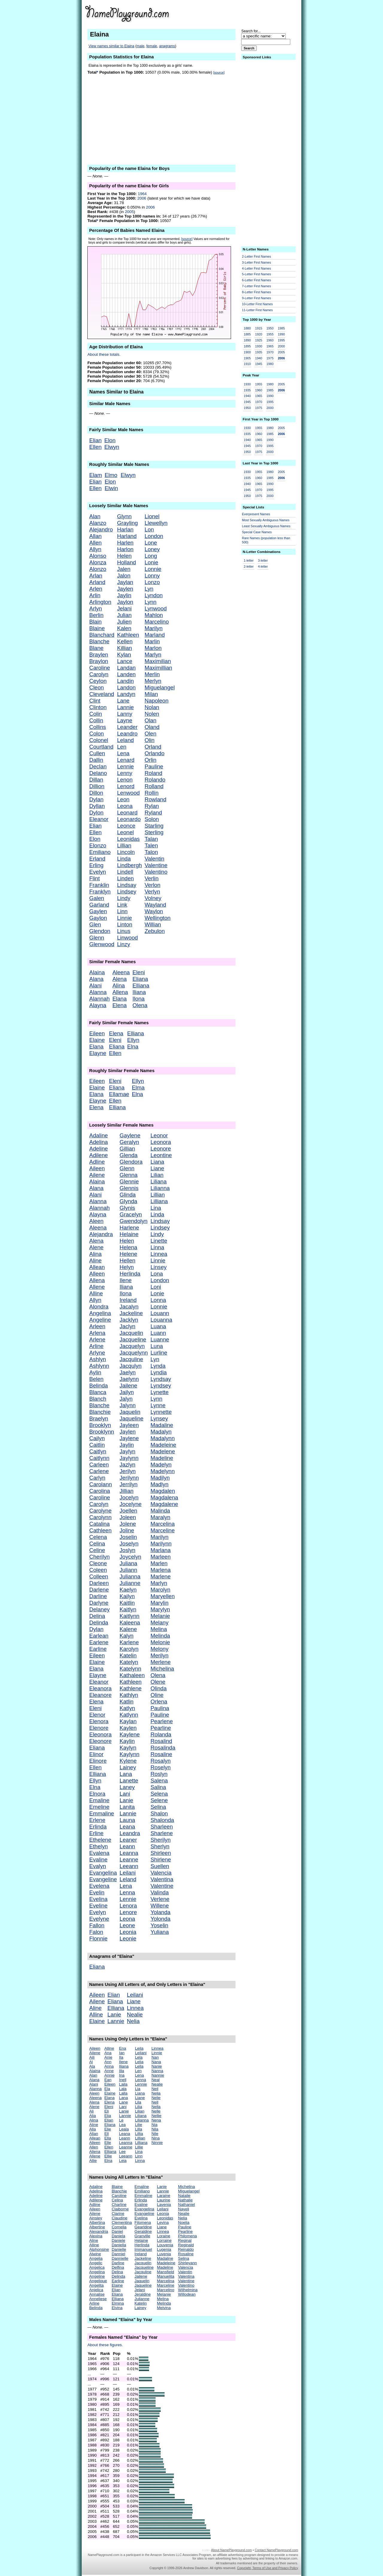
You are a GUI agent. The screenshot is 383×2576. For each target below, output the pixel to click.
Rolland (154, 786)
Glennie (129, 1181)
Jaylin (124, 595)
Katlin (127, 1701)
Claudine (119, 2218)
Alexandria (98, 2231)
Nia (154, 2124)
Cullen (97, 753)
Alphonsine (99, 2249)
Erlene (97, 1820)
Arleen (97, 1326)
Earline (98, 1649)
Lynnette (161, 1412)
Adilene (98, 1155)
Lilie (138, 2124)
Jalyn (126, 1399)
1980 (269, 364)
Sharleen (162, 1826)
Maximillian (158, 668)
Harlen (125, 542)
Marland (155, 635)
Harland (126, 536)
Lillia (139, 2133)
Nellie (156, 2115)
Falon (96, 1932)
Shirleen (161, 1853)
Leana (127, 1826)
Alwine (95, 2254)
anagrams (167, 46)
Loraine (163, 2236)
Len (121, 747)
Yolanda (161, 1912)
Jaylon (125, 602)
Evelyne (99, 1919)
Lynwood (156, 608)
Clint (94, 700)
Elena (120, 1005)
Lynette (160, 1392)
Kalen (124, 628)
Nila (154, 2129)
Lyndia (159, 1372)
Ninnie (157, 2142)
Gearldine (143, 2227)
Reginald (186, 2245)
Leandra (130, 1833)
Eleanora (100, 1688)
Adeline (98, 1148)
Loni (156, 1287)
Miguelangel (160, 687)
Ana (108, 2053)
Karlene (129, 1642)
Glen (95, 924)
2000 (281, 346)
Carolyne (100, 1510)
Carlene (99, 1471)
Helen (124, 556)
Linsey (159, 1267)
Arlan (95, 575)
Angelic (95, 2263)
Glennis (129, 1188)
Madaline (162, 1425)
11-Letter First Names (257, 310)
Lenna (127, 1892)
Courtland (101, 747)
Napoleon (156, 700)
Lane (123, 700)
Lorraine (164, 2240)
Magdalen (163, 1491)
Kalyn (127, 1636)
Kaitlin (127, 1603)
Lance (124, 661)
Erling (96, 865)
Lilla (138, 2129)
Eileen (97, 1033)
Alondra (98, 1306)
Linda (124, 858)
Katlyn (127, 1708)
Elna (132, 1046)
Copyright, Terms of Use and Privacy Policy (267, 2568)
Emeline (99, 1807)
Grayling (127, 523)
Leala (124, 2129)
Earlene (98, 1642)
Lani (125, 1794)
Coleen (98, 1570)
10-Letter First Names (257, 304)
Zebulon (155, 931)
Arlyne (97, 1352)
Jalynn (128, 1405)
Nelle (155, 2111)
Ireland (128, 1300)
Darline (98, 1596)
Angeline (100, 1320)
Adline (97, 1162)
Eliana (140, 979)
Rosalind (161, 1741)
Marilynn (161, 1543)
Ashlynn (99, 1366)
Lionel (152, 516)
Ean (108, 2079)
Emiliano (100, 852)
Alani (95, 985)
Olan (150, 720)
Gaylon (98, 918)
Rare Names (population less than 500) (266, 540)
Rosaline (161, 1754)
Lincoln (126, 852)
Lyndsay (161, 1379)
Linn (122, 911)
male (140, 46)
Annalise (96, 2294)
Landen (126, 674)
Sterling (154, 832)
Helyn (127, 1267)
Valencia (161, 1873)
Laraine (163, 2195)
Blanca (97, 1392)
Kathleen (128, 635)
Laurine (163, 2200)
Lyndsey (161, 1385)
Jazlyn (128, 1464)
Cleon (96, 687)
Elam (95, 475)
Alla (92, 2129)
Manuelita (165, 2276)
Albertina (97, 2222)
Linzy (123, 944)
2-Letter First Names (256, 256)
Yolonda (161, 1919)
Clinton (98, 707)
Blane (96, 648)
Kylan (124, 654)
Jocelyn (129, 1497)
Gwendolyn (134, 1221)
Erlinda (98, 1826)
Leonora (161, 1142)
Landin (125, 681)
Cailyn (97, 1438)
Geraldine (143, 2231)
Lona (157, 1273)
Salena (159, 1780)
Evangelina (103, 1873)
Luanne (160, 1339)
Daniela (118, 2236)
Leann (127, 1846)
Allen (95, 542)
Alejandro (101, 529)
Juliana (128, 1563)
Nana (156, 2062)
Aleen (96, 1221)
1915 (258, 328)
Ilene (126, 1280)
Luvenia (164, 2254)
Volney (153, 898)
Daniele (118, 2240)
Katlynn (129, 1715)
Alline (96, 1293)
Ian (122, 2053)
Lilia (138, 2106)
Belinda (98, 1385)
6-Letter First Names (256, 280)
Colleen (98, 1576)
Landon (126, 687)
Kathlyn (129, 1695)
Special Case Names (257, 532)
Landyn (126, 694)
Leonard (127, 812)
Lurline (159, 1352)
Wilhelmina (187, 2290)
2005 (129, 211)
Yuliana (160, 1932)
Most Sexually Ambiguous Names (266, 520)
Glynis (127, 1208)
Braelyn (98, 1418)
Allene (97, 1287)
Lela (138, 2057)
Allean (97, 1267)
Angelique (98, 2281)
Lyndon (154, 595)
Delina (97, 1616)
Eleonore (100, 1741)
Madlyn (159, 1484)
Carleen (99, 1464)
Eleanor (98, 819)
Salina (158, 1787)
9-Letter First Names (256, 298)
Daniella (119, 2245)
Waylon (154, 911)
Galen (96, 898)
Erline (96, 1833)
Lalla (123, 2093)
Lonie (151, 562)
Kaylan (128, 1721)
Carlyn (97, 1478)
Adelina (98, 1142)
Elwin (111, 488)
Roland (153, 773)
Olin (149, 740)
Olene (158, 1682)
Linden (125, 878)
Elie (107, 2129)
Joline (127, 1530)
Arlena (97, 1333)
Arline (96, 1346)
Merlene (161, 1662)
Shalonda (162, 1820)
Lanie (126, 1800)
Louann (160, 1313)
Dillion (96, 786)
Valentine (156, 865)
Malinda (160, 1510)
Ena (122, 2048)
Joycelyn (131, 1557)
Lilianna (160, 1188)
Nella (155, 2106)
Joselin (128, 1537)
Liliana (159, 1181)
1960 (269, 340)
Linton (124, 924)
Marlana (161, 1550)
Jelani (124, 608)
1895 (247, 346)
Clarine (118, 2213)
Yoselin (159, 1925)
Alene (96, 1247)
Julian (124, 615)
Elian (95, 440)
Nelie (155, 2097)
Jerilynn (129, 1478)
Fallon (96, 1925)
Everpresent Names (256, 514)
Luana (158, 1326)
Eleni (139, 972)
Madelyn (161, 1464)
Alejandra (101, 1234)
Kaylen (128, 1728)
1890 (247, 340)
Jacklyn (129, 1320)
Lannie (125, 707)
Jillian (127, 1491)
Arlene (97, 1339)
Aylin (95, 1372)
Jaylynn (129, 1458)
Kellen (125, 641)
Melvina (164, 2308)
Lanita (127, 1807)
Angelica (96, 2267)
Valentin (154, 858)
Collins (97, 727)
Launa (127, 1820)
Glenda (129, 1155)
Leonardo (129, 819)
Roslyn (159, 1774)
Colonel (98, 740)
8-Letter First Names (256, 292)
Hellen (128, 1260)
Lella (139, 2066)
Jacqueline (133, 1339)
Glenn (96, 937)
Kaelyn (128, 1589)
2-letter (249, 566)
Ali (91, 2111)
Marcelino (157, 621)
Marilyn (153, 628)
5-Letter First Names (256, 274)
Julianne (130, 1583)
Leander (127, 727)
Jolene (128, 1524)
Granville (143, 2236)
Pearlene (162, 1721)
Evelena (99, 1886)
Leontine (161, 1155)
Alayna (97, 1005)
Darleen (99, 1583)
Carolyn (98, 674)
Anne (109, 2071)
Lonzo (152, 582)
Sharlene (162, 1833)
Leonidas (128, 839)
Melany (159, 1622)
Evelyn (97, 872)
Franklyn (100, 891)
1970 (269, 352)
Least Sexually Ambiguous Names (266, 526)
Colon (96, 733)
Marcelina (163, 1524)
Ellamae (119, 1094)
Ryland (153, 812)
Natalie (184, 2195)
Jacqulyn (131, 1366)
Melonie (160, 1642)
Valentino (156, 872)
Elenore (98, 1728)
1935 (258, 352)
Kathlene (131, 1688)
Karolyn (129, 1649)
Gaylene (130, 1135)
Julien (124, 621)
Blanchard (101, 635)
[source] (218, 72)
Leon (123, 799)
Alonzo (97, 569)
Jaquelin (130, 1412)
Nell (154, 2102)
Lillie (139, 2147)
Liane (157, 1168)
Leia (123, 2160)
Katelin (128, 1655)
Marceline (163, 1530)
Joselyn (129, 1543)
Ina (122, 2075)
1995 (281, 340)
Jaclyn (128, 1326)
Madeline (162, 1458)
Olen (150, 733)
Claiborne (120, 2209)
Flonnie (98, 1938)
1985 (281, 328)
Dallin (96, 760)
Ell (106, 2133)
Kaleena (130, 1622)
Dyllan (97, 806)
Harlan (125, 529)
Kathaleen (132, 1675)
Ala (92, 2066)
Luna (157, 1346)
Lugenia (164, 2249)
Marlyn (153, 654)
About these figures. (105, 2345)
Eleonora (100, 1734)
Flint (94, 878)
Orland (153, 747)
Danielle (119, 2249)
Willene (160, 1905)
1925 (258, 340)
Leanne (129, 1859)
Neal (155, 2079)
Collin (96, 720)
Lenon (125, 779)
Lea (122, 2124)
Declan (98, 766)
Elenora (98, 1721)
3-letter (263, 560)
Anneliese (98, 2299)
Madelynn (163, 1471)
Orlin (150, 760)
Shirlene (161, 1859)
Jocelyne (131, 1504)
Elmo (111, 475)
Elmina (118, 2303)
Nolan (152, 707)
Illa (121, 2071)
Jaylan (125, 582)
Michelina (162, 1668)
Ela (107, 2088)
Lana (126, 1774)
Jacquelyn (132, 1346)
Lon (149, 529)
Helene (128, 1254)
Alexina (95, 2236)
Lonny (152, 575)
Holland (126, 562)
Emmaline (101, 1813)
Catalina (99, 1524)
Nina (155, 2138)
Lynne (158, 1405)
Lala (123, 2088)
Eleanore (100, 1695)
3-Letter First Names (256, 262)
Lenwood (128, 793)
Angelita (96, 2285)
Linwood (127, 937)
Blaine (97, 628)
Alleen (97, 1273)
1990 (281, 334)
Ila (121, 2057)
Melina (159, 1629)
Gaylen (98, 911)
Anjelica (96, 2290)
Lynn (150, 602)
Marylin (159, 1603)
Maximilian (158, 661)
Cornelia (119, 2227)
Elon (109, 440)
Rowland (155, 799)
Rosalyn (161, 1761)
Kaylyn (128, 1747)
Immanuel (143, 2249)
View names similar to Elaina (111, 46)
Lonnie (153, 569)
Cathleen (100, 1530)
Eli (106, 2111)
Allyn (95, 549)
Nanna (157, 2071)
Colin (95, 714)
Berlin (96, 615)
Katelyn (129, 1662)
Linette (159, 1241)
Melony (159, 1649)
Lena (123, 753)
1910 (247, 364)
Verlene (160, 1899)
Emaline (99, 1800)
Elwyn (111, 447)
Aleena (121, 972)
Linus (123, 931)
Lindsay (126, 885)
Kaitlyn (128, 1609)
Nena (156, 2120)
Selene (159, 1800)
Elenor (97, 1715)
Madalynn (163, 1438)
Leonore (161, 1148)
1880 (247, 328)
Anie (108, 2057)
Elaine (97, 1040)
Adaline (98, 1135)
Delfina (118, 2267)
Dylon (96, 812)
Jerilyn (128, 1471)
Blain (95, 621)
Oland (152, 727)
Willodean (187, 2294)
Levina (163, 2222)
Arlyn (95, 608)
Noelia (183, 2222)
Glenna (129, 1175)
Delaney (99, 1609)
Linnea (159, 1254)
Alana (96, 979)
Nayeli (183, 2209)
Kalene (128, 1629)
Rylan (152, 806)
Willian (153, 924)
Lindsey (126, 891)
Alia (92, 2115)
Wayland (155, 905)
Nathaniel (186, 2204)
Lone (151, 542)
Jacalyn (129, 1306)
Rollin (152, 793)
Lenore (128, 1912)
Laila (123, 2084)
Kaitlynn (129, 1616)
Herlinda (130, 1273)
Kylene (128, 1761)
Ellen (95, 447)
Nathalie (185, 2200)
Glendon (99, 931)
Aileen (97, 1168)
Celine (97, 1550)
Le (121, 2120)
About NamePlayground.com (231, 2550)
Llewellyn (156, 523)
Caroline (99, 668)
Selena (159, 1794)
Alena (120, 979)
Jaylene (129, 1438)
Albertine (97, 2227)
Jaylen (125, 589)
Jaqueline (132, 1418)
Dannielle (120, 2258)
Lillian (124, 845)
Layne (124, 720)
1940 (258, 358)
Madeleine (163, 1445)
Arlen (95, 589)
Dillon (96, 793)
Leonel (125, 832)
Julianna (130, 1576)
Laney (127, 1787)
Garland (99, 905)
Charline (119, 2204)
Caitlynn (99, 1458)
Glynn (124, 516)
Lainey (128, 1767)
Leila (139, 2048)
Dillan (96, 779)
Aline (95, 1260)
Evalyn (97, 1866)
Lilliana (159, 1201)
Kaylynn (129, 1754)
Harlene (129, 1227)
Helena (128, 1247)
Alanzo (97, 523)
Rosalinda (163, 1747)
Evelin (96, 1892)
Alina (119, 985)
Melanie (160, 1616)
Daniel (117, 2231)
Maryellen (163, 1596)
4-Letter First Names (256, 268)
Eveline (98, 1905)
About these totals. (103, 354)
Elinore (98, 1761)
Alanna (98, 992)
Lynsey (159, 1418)
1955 (269, 334)
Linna (157, 1247)
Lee (122, 2151)
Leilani (128, 1873)
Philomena (187, 2236)
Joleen (128, 1517)
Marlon (153, 648)
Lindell (125, 872)
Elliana (141, 985)
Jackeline (131, 1313)
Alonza (97, 562)
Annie (109, 2075)
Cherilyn (99, 1557)
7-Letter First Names (256, 286)
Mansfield (165, 2272)
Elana (120, 999)
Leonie (128, 1938)
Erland (97, 858)
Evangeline (103, 1879)
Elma (138, 1087)
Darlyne (98, 1603)
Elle (107, 2142)
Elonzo (97, 845)
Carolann (100, 1484)
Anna (109, 2066)
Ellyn (133, 1040)
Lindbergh (129, 865)
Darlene (99, 1589)
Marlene (161, 1576)
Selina (158, 1807)
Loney (152, 549)
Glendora (131, 1162)
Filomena (143, 2222)
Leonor (159, 1135)
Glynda (128, 1201)
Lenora (128, 1905)
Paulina (160, 1708)
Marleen (161, 1557)
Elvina (117, 2308)
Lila (138, 2102)
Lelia (139, 2062)
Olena (140, 1005)
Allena (120, 992)
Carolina (99, 1491)
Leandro (127, 733)
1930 (258, 346)
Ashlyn (97, 1359)
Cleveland (101, 694)
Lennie (125, 766)
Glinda (128, 1195)
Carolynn (100, 1517)
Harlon (125, 549)
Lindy (123, 898)
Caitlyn (97, 1451)
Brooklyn (100, 1425)
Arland (97, 582)
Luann (158, 1333)
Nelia (133, 2021)
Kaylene (130, 1734)
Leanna (129, 1853)
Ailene (97, 1175)
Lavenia (164, 2204)
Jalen (123, 569)
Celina (97, 1543)
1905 (247, 358)
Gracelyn (131, 1214)
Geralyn (129, 1142)
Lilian (157, 1175)
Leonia (128, 1932)
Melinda (160, 1636)
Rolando (155, 779)
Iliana (139, 992)
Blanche (99, 641)
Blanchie (100, 1412)
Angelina (100, 1313)
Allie (93, 2160)
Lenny (124, 773)
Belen (96, 1379)
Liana (157, 1162)
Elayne (97, 1053)
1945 (258, 364)
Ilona (139, 999)
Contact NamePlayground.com (276, 2550)
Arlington (100, 602)
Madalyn (161, 1431)
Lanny (124, 714)
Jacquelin (131, 1333)
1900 (247, 352)
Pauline (154, 766)
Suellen (160, 1866)
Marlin (152, 641)
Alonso (97, 556)
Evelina (98, 1899)
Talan (151, 839)
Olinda (159, 1688)
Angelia (95, 2258)
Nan (155, 2057)
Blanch (97, 1399)
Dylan (96, 799)
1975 (269, 358)
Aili (92, 2057)
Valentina (162, 1879)
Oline (157, 1695)
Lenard (125, 760)
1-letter (249, 560)
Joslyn (128, 1550)
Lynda (158, 1366)
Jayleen (129, 1425)
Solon (152, 819)
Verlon (152, 885)
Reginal (185, 2240)
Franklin (99, 885)
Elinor (96, 1754)
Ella (107, 2138)
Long (151, 556)
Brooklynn (101, 1431)
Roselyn (161, 1767)
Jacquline (131, 1359)
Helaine (129, 1234)
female (151, 46)
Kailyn (127, 1596)
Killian (124, 648)
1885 (247, 334)
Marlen (159, 1563)
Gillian (127, 1148)
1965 (269, 346)
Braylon (98, 661)
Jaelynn (129, 1379)
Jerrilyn (129, 1484)
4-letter (263, 566)
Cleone (98, 1563)
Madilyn (160, 1478)
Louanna (161, 1320)
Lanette (129, 1780)
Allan (95, 536)
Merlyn (153, 681)
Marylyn (160, 1609)
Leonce (126, 826)
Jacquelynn (134, 1352)
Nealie (135, 2014)
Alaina (97, 972)
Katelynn (131, 1668)
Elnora (97, 1794)
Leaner (128, 1840)
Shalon (159, 1813)
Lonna (158, 1300)
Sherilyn (161, 1840)
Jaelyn (128, 1372)
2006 (141, 198)
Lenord (125, 786)
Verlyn (152, 891)
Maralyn (160, 1517)
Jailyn (127, 1392)
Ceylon (98, 681)
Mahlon (154, 615)
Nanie (156, 2066)
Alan (94, 516)
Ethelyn (98, 1846)
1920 (258, 334)
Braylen (98, 654)
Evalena (99, 1853)
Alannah (99, 999)
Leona (125, 806)
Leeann (129, 1866)
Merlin (152, 674)
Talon (151, 852)
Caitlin (97, 1445)
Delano (98, 773)
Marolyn (160, 1589)
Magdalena (164, 1497)
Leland (125, 740)
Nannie (157, 2075)
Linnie (124, 918)
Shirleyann (187, 2263)
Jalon (123, 575)
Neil (154, 2088)
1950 (269, 328)
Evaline (98, 1859)
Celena (98, 1537)
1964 (142, 194)
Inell (122, 2079)
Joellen (128, 1510)
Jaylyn (128, 1451)
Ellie (108, 2156)
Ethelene (100, 1840)
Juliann (128, 1570)
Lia (137, 2088)
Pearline (161, 1728)
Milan (151, 694)
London (154, 536)
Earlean (98, 1636)
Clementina (122, 2222)
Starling (154, 826)
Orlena (159, 1701)
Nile (154, 2133)
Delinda (98, 1622)
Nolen (152, 714)
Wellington (158, 918)
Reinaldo (186, 2249)
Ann (108, 2062)
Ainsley (95, 2218)
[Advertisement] (252, 13)
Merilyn (159, 1655)
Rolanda (161, 1734)
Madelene (163, 1451)
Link (122, 905)
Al (91, 2062)
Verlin (152, 878)
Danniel (118, 2254)
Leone (127, 1925)
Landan (126, 668)
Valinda (160, 1892)
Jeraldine (143, 2294)
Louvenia (165, 2245)
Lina (156, 1208)
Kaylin (127, 1741)
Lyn (149, 589)
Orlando (154, 753)
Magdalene (164, 1504)
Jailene (128, 1385)
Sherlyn (160, 1846)
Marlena (161, 1570)
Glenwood (101, 944)
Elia (107, 2115)
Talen (151, 845)
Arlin (94, 595)
